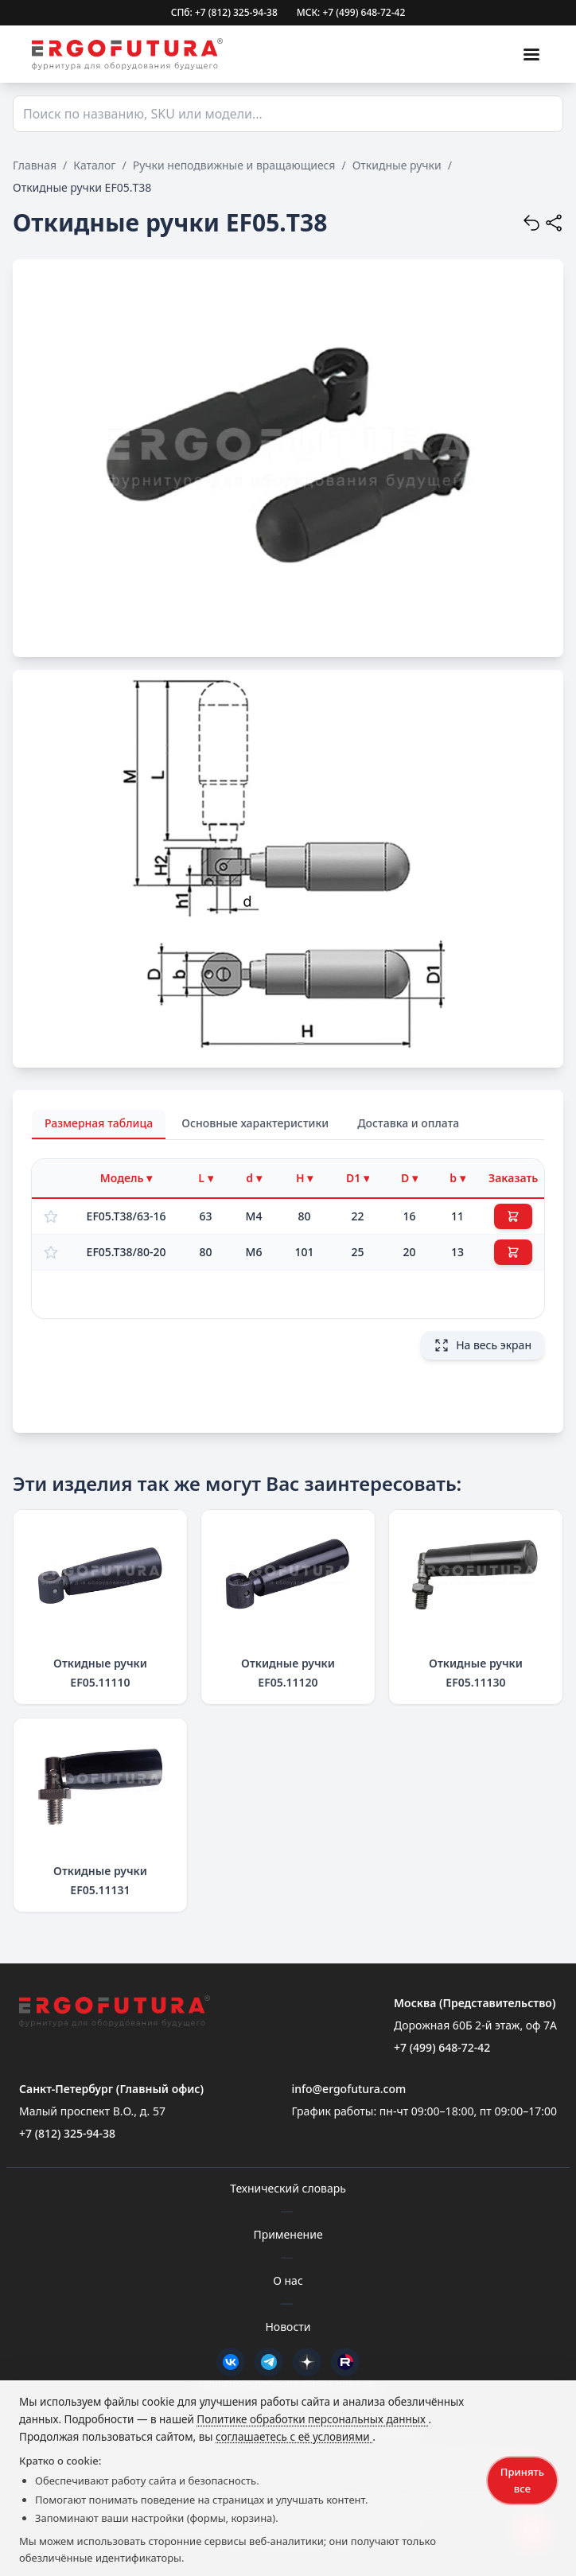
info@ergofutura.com (348, 2088)
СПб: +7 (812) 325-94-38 (224, 12)
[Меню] (531, 54)
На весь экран (482, 1345)
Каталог (94, 165)
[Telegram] (269, 2362)
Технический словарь (288, 2188)
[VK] (230, 2362)
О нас (288, 2280)
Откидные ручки (397, 165)
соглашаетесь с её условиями (294, 2437)
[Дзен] (307, 2362)
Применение (287, 2234)
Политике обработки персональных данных (312, 2419)
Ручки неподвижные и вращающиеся (234, 165)
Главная (34, 165)
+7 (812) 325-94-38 (67, 2133)
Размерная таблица (99, 1122)
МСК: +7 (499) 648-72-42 (351, 12)
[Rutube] (345, 2362)
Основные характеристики (255, 1122)
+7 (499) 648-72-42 (442, 2047)
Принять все (522, 2480)
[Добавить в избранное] (51, 1216)
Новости (287, 2326)
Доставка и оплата (408, 1122)
